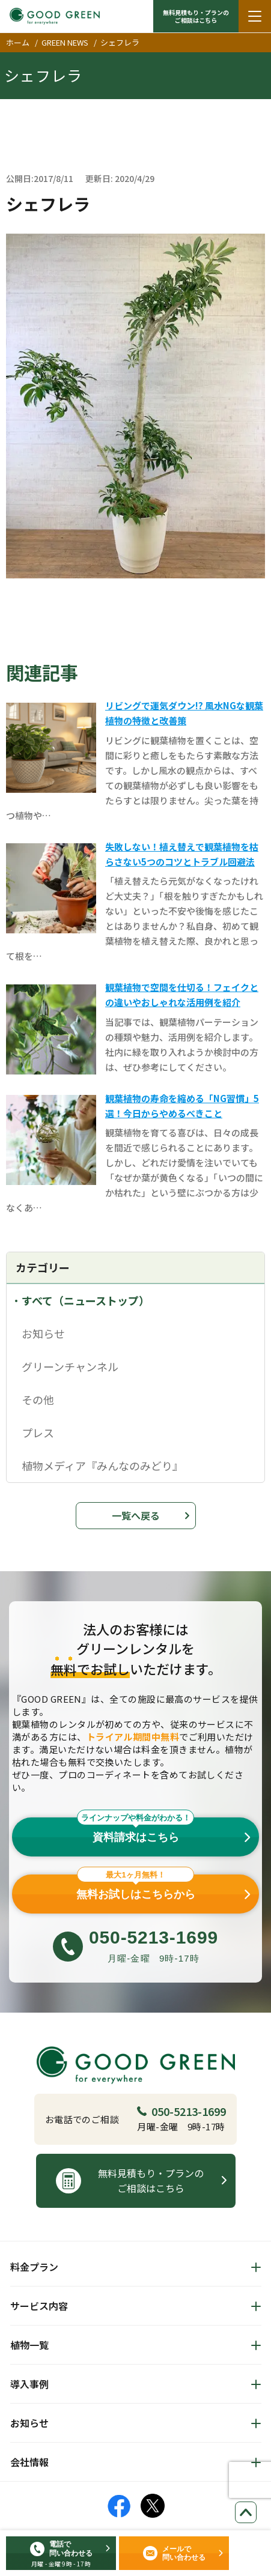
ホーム (17, 42)
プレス (38, 1432)
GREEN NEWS (64, 42)
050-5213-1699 (181, 2111)
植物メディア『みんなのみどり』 (102, 1465)
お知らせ (43, 1333)
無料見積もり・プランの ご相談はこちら (196, 16)
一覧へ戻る (136, 1515)
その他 (38, 1399)
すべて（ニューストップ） (86, 1300)
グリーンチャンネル (70, 1366)
